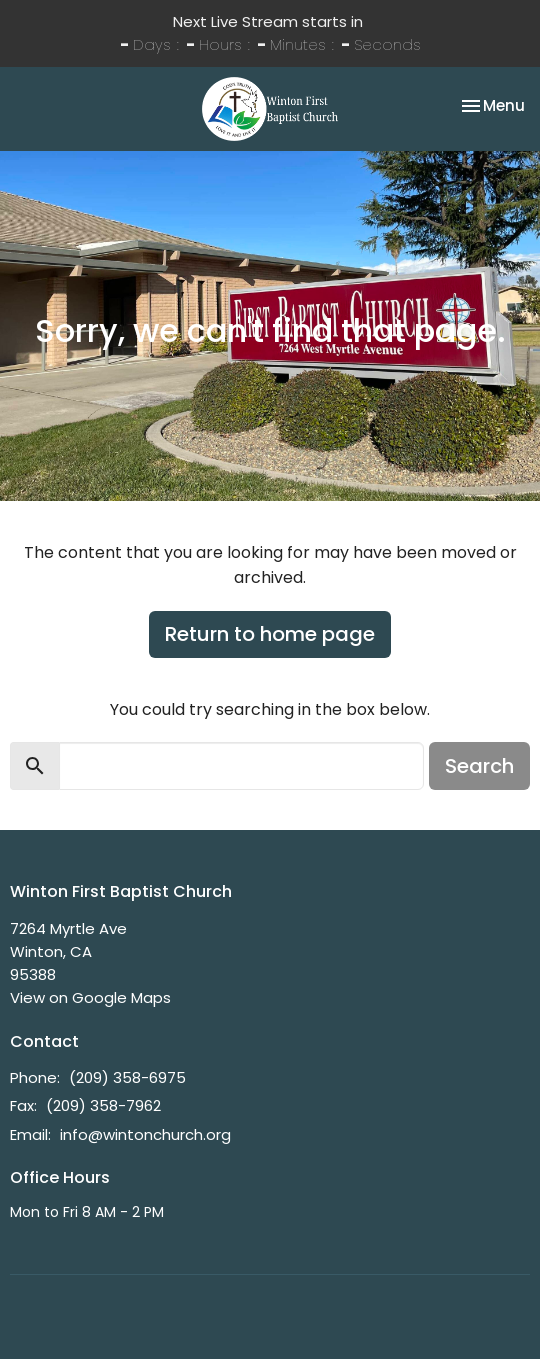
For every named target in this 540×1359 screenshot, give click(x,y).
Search (479, 766)
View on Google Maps (90, 997)
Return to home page (270, 634)
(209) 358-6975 (127, 1077)
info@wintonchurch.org (145, 1134)
